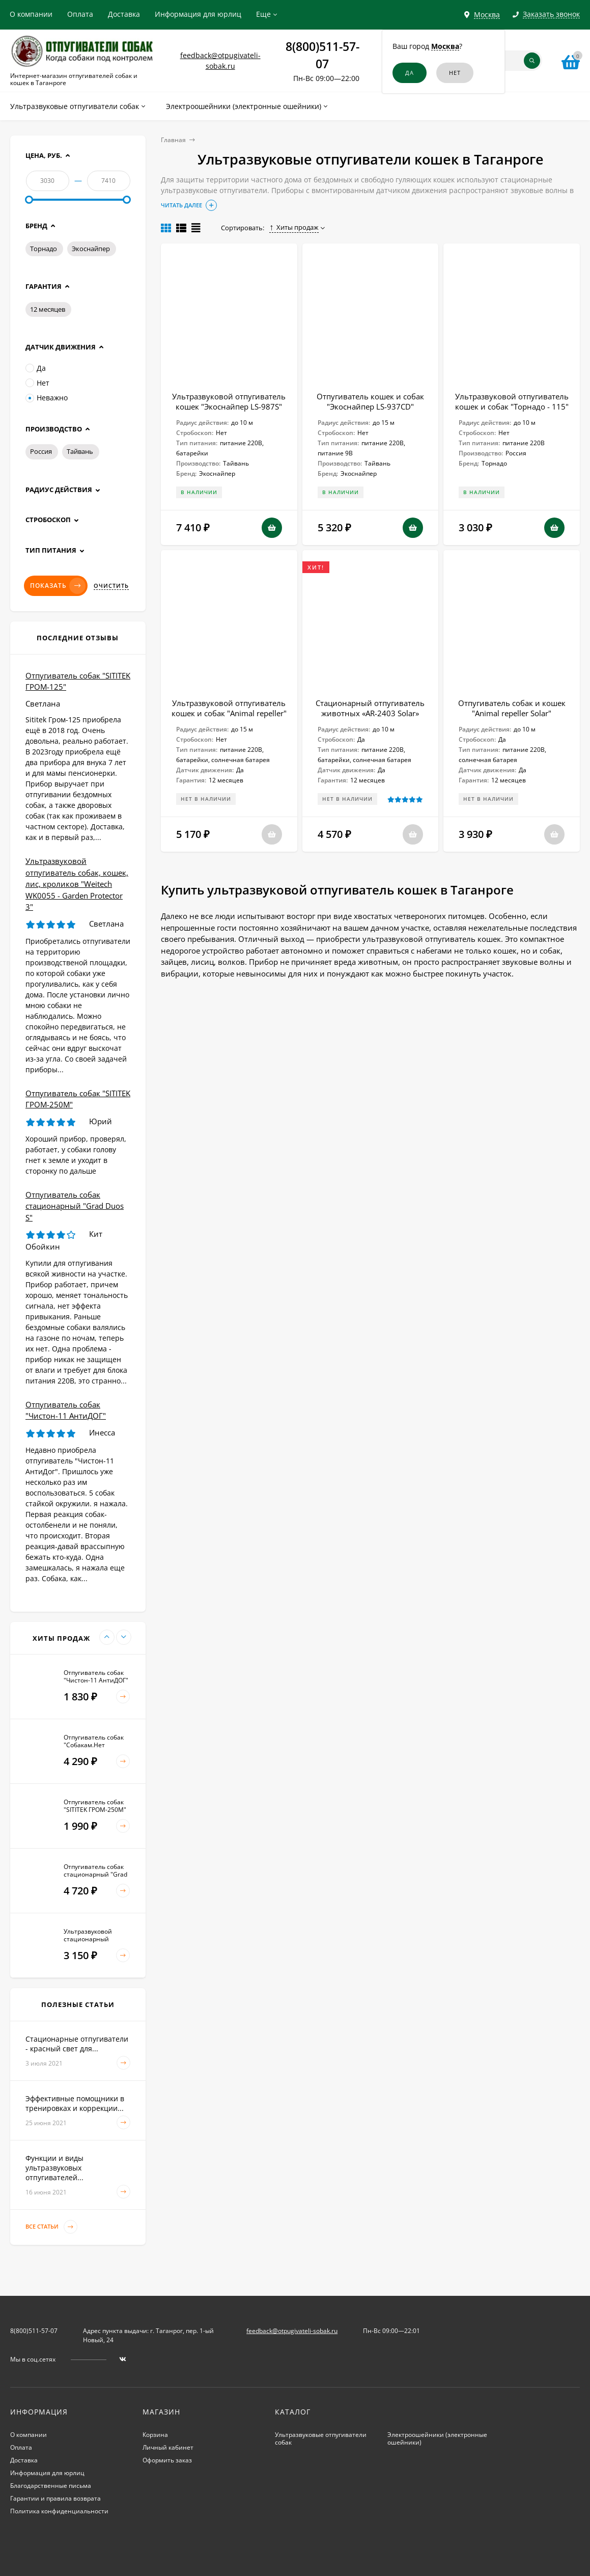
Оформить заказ (167, 2460)
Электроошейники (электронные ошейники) (437, 2438)
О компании (31, 14)
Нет (37, 383)
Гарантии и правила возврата (55, 2498)
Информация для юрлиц (198, 14)
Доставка (124, 14)
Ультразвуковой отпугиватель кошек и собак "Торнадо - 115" (512, 401)
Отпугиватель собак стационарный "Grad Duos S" (74, 1206)
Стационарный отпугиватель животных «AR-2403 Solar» (370, 708)
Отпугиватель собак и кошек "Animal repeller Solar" (512, 708)
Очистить (111, 585)
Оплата (80, 14)
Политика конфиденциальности (59, 2511)
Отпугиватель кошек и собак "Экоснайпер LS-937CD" (370, 401)
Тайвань (80, 451)
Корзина (155, 2434)
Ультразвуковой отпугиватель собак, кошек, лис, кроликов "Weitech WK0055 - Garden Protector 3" (76, 884)
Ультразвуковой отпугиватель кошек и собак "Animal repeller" (229, 708)
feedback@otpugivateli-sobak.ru (292, 2330)
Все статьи (51, 2227)
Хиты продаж (294, 227)
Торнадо (43, 248)
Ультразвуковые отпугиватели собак (321, 2438)
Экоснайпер (91, 248)
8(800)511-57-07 (34, 2330)
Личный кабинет (168, 2447)
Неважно (46, 397)
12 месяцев (47, 309)
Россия (41, 451)
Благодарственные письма (50, 2485)
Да (35, 368)
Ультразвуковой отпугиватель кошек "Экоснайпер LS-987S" (229, 401)
